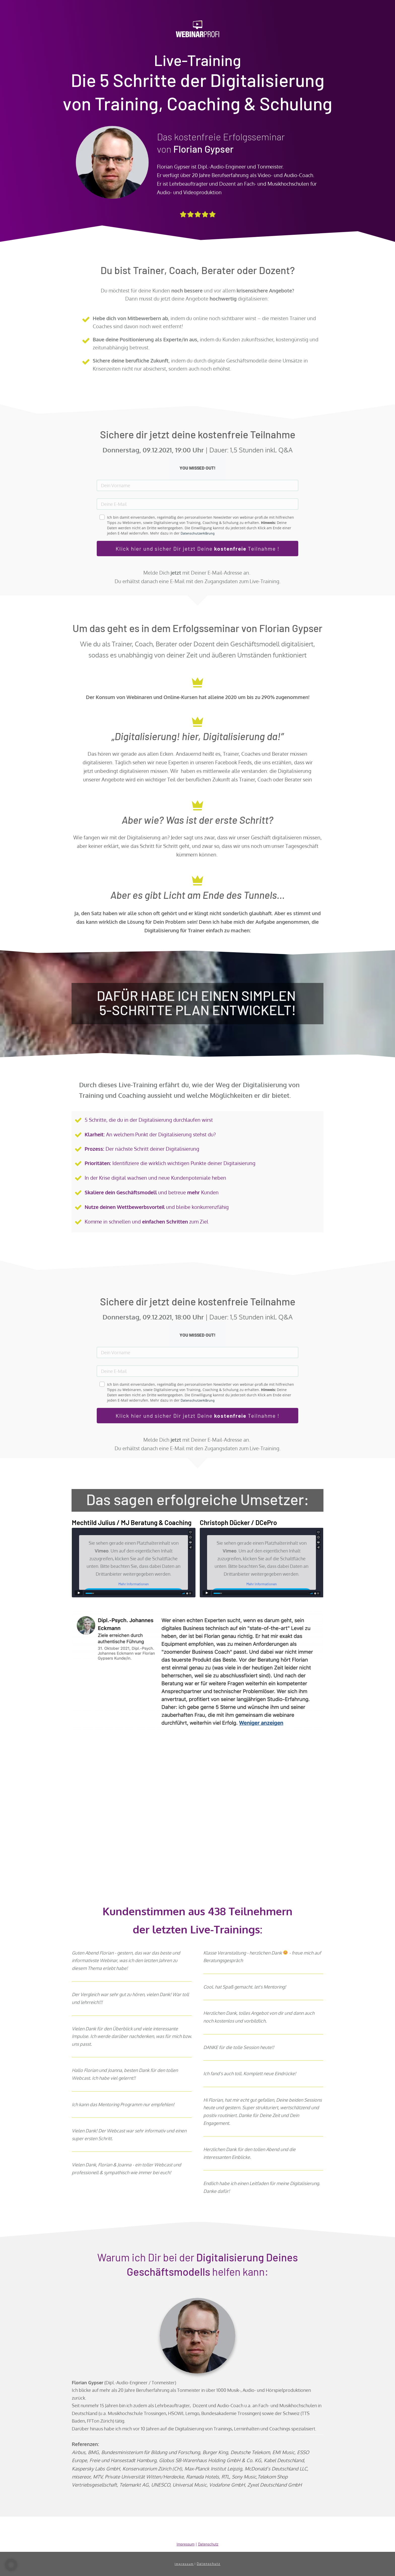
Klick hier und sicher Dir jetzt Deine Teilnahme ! (198, 548)
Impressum (185, 2544)
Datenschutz (208, 2544)
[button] (11, 2565)
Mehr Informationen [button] (133, 1584)
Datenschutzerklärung (197, 533)
